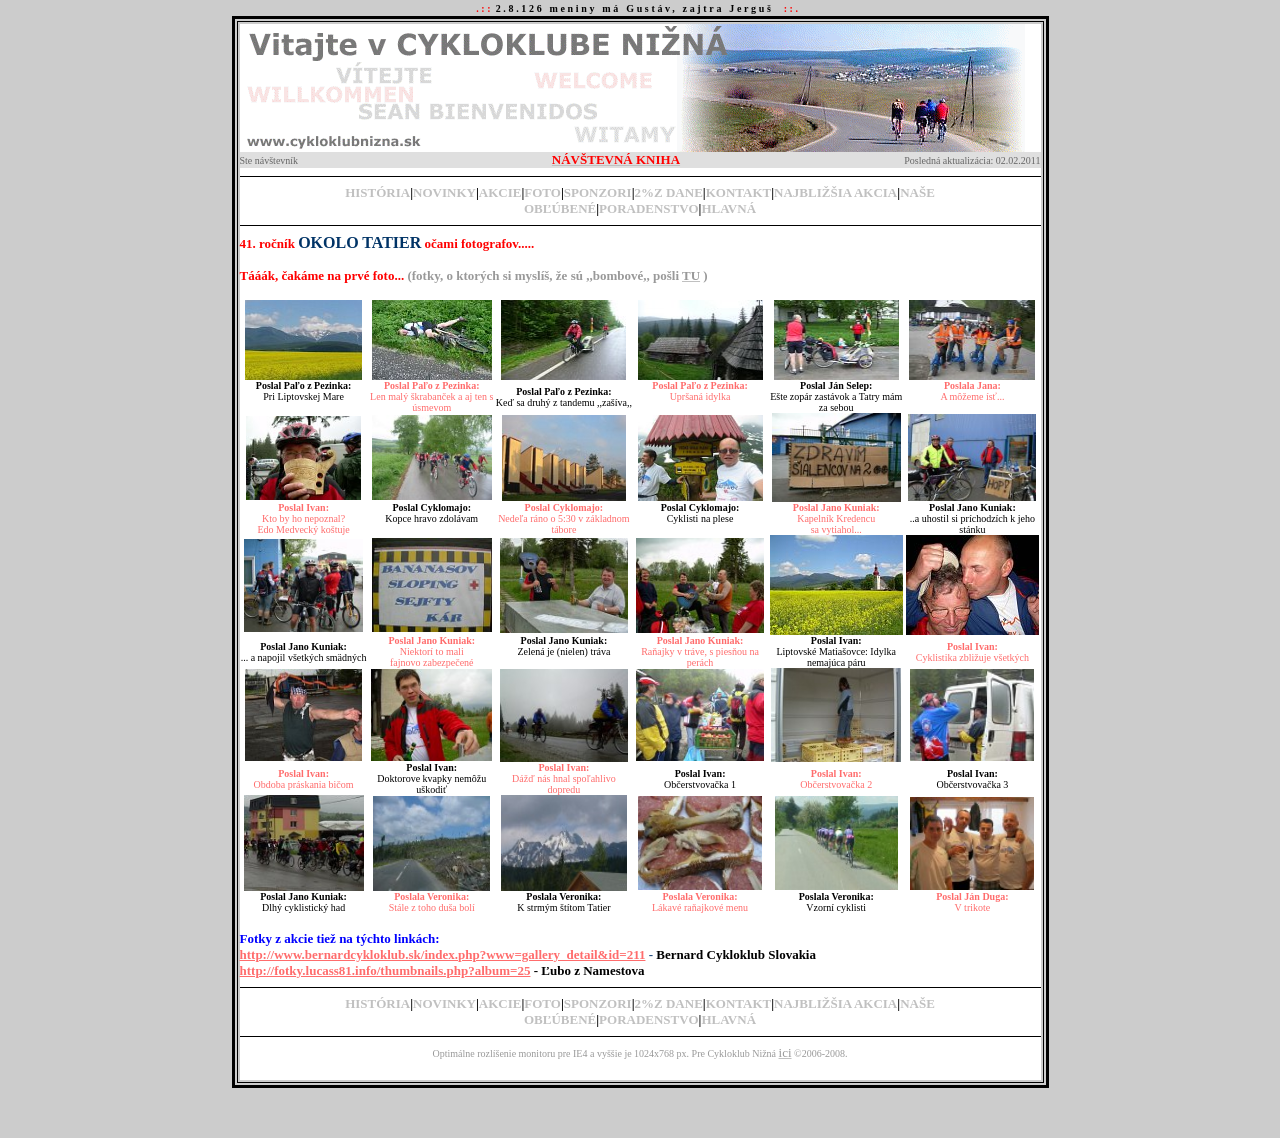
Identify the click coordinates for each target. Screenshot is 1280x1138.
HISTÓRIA (377, 192)
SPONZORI (598, 192)
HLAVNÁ (728, 208)
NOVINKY (444, 192)
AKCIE (500, 192)
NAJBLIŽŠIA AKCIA (835, 192)
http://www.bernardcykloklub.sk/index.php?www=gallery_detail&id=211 (443, 954)
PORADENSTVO (648, 208)
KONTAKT (739, 192)
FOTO (542, 192)
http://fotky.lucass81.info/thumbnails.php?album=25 (385, 970)
